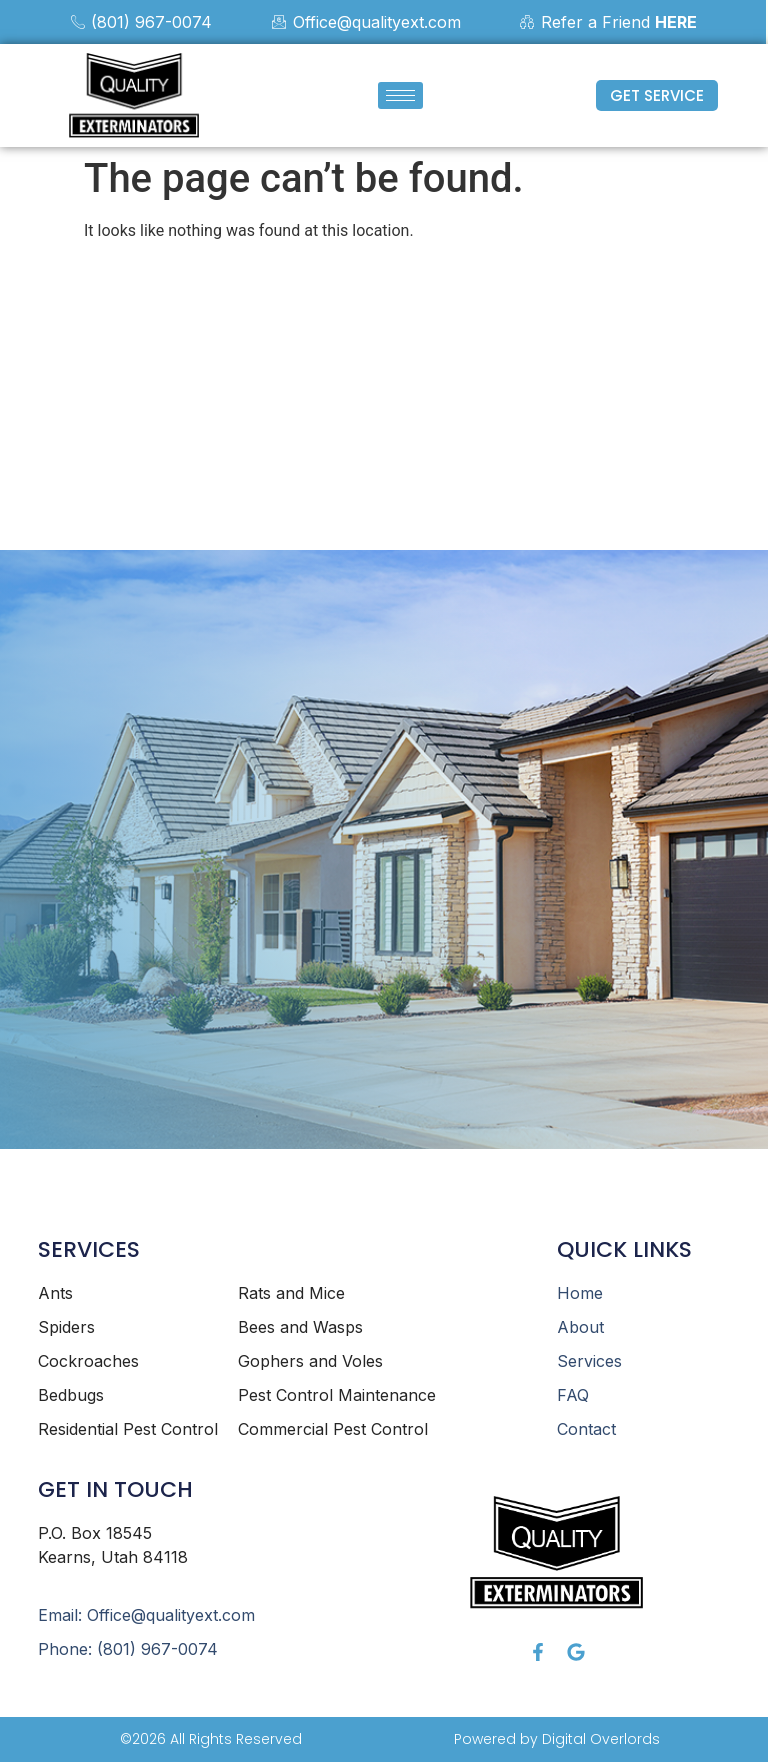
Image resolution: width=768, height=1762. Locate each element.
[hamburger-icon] (400, 95)
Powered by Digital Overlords (557, 1739)
